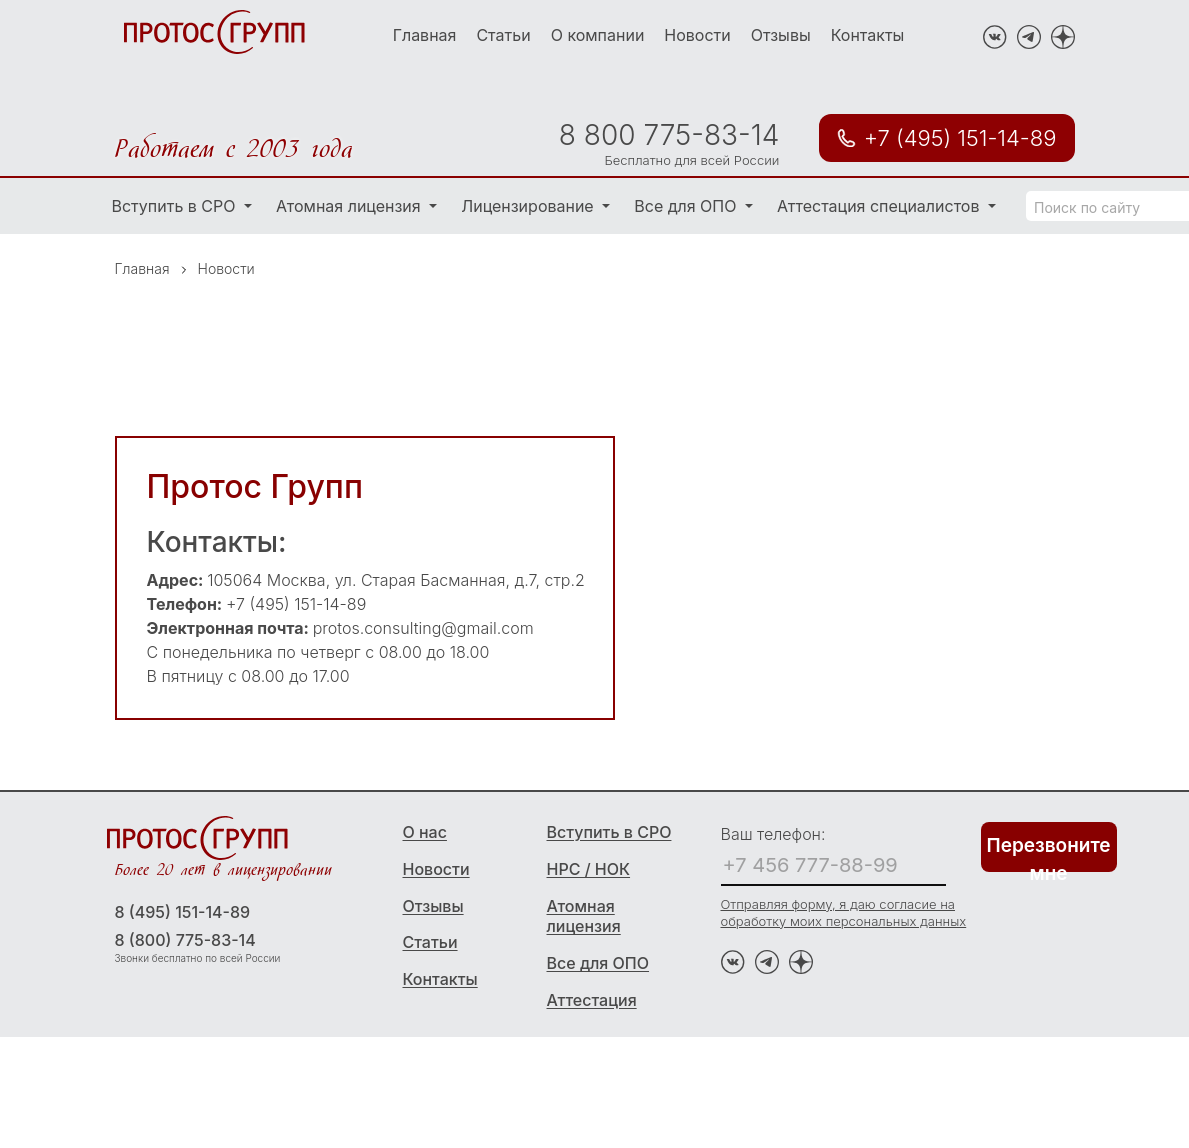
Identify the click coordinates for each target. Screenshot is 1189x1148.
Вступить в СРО (176, 206)
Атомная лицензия (350, 206)
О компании (598, 35)
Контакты (868, 35)
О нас (425, 832)
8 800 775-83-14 (669, 135)
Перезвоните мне (1049, 853)
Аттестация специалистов (880, 206)
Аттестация (592, 1000)
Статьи (503, 35)
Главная (425, 35)
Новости (697, 35)
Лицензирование (529, 206)
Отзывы (781, 35)
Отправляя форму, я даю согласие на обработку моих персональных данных (844, 912)
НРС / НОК (589, 869)
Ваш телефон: (773, 834)
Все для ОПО (687, 206)
